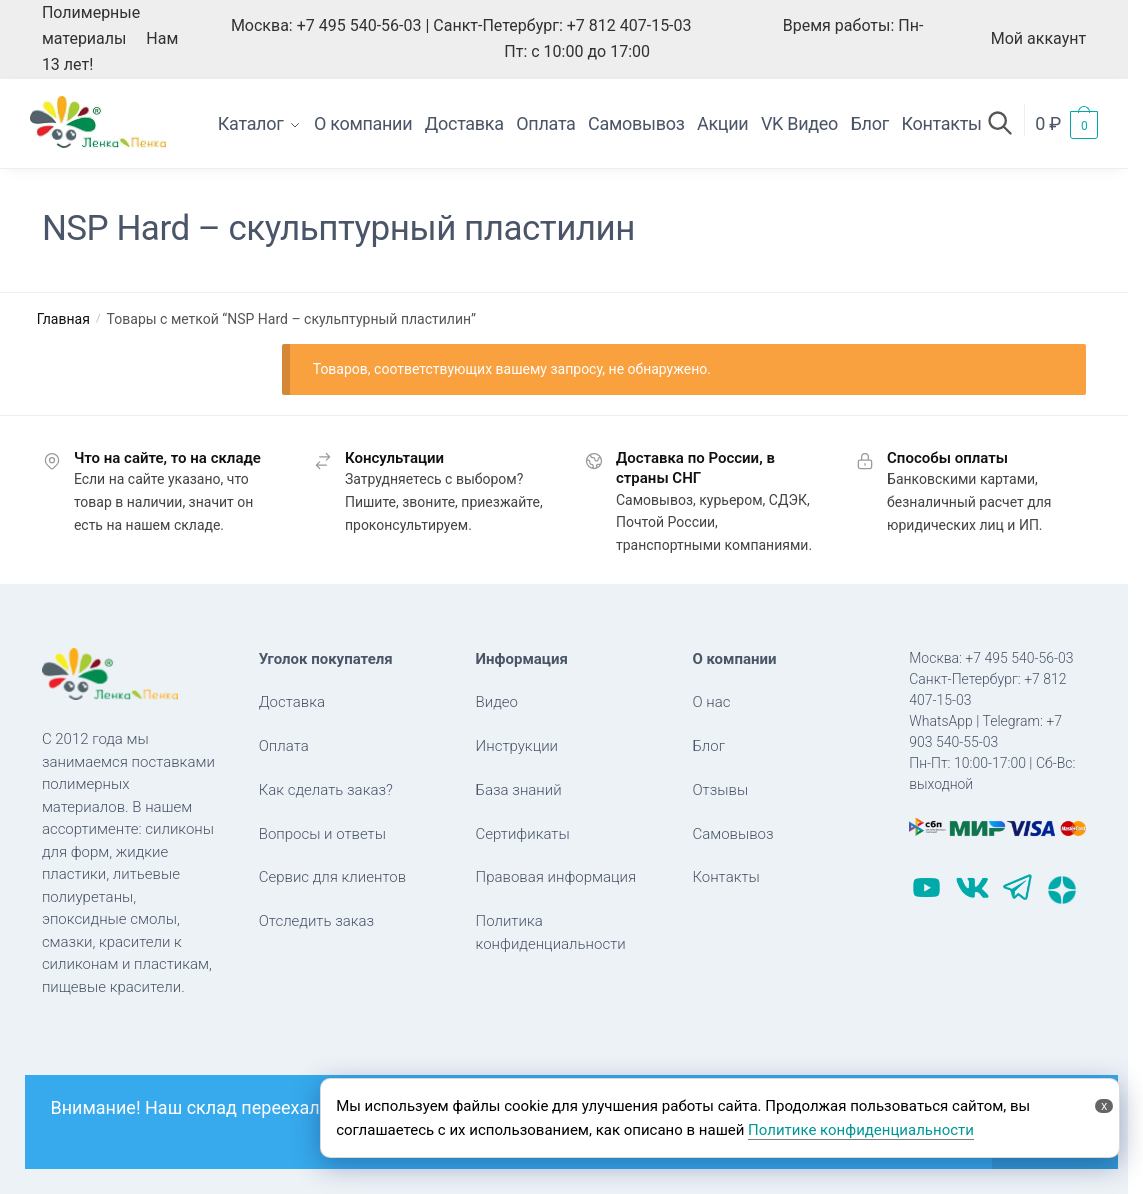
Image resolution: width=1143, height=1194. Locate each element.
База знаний (519, 790)
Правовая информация (556, 877)
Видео (497, 702)
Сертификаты (523, 834)
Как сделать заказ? (326, 790)
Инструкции (517, 746)
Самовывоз (732, 834)
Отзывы (720, 790)
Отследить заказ (317, 921)
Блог (708, 746)
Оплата (284, 746)
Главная (63, 319)
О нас (711, 702)
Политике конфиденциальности (861, 1130)
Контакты (725, 877)
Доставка (292, 702)
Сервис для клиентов (332, 877)
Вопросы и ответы (322, 834)
